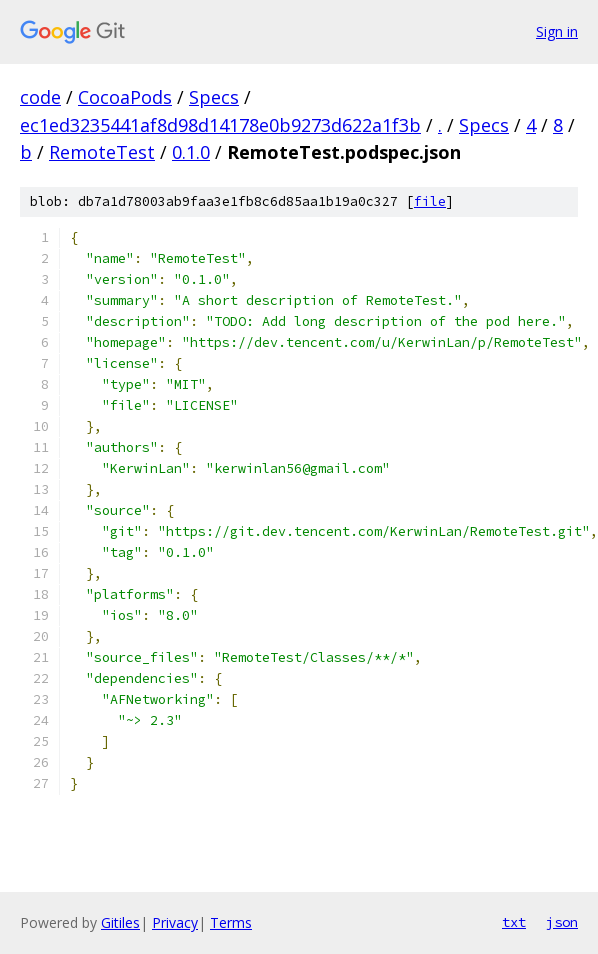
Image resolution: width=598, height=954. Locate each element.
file (430, 201)
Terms (231, 922)
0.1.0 (191, 152)
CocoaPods (125, 97)
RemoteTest (102, 152)
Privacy (175, 922)
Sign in (557, 31)
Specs (214, 97)
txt (514, 922)
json (562, 922)
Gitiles (120, 922)
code (40, 97)
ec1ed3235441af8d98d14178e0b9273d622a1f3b (220, 125)
